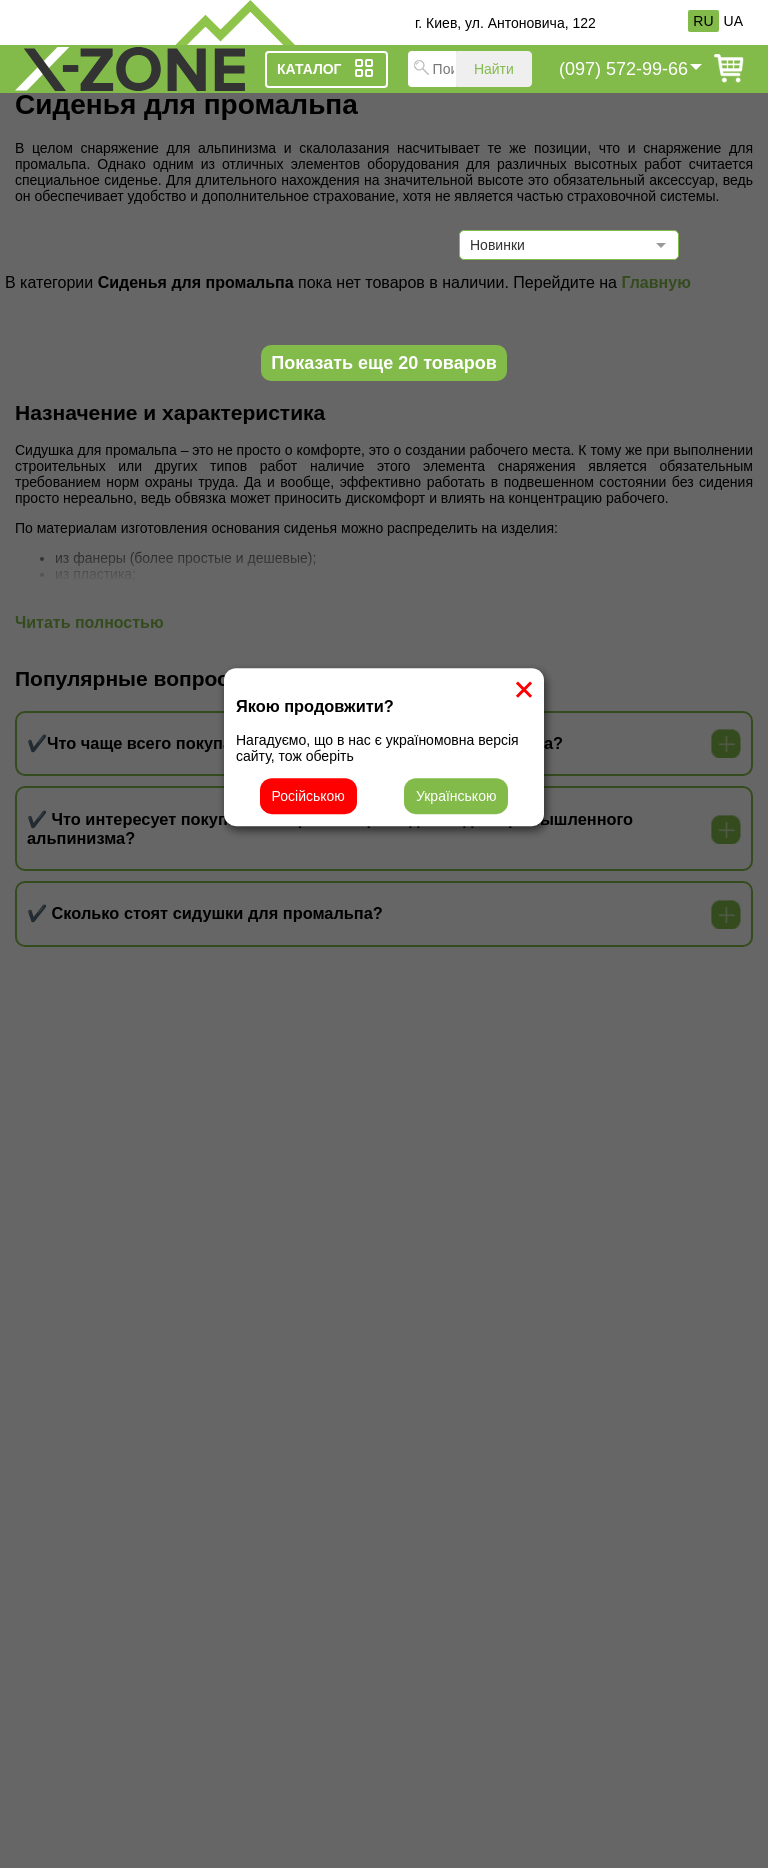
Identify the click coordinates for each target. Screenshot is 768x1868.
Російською (308, 796)
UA (733, 21)
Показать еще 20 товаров (383, 363)
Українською (456, 796)
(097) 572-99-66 (623, 69)
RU (703, 21)
